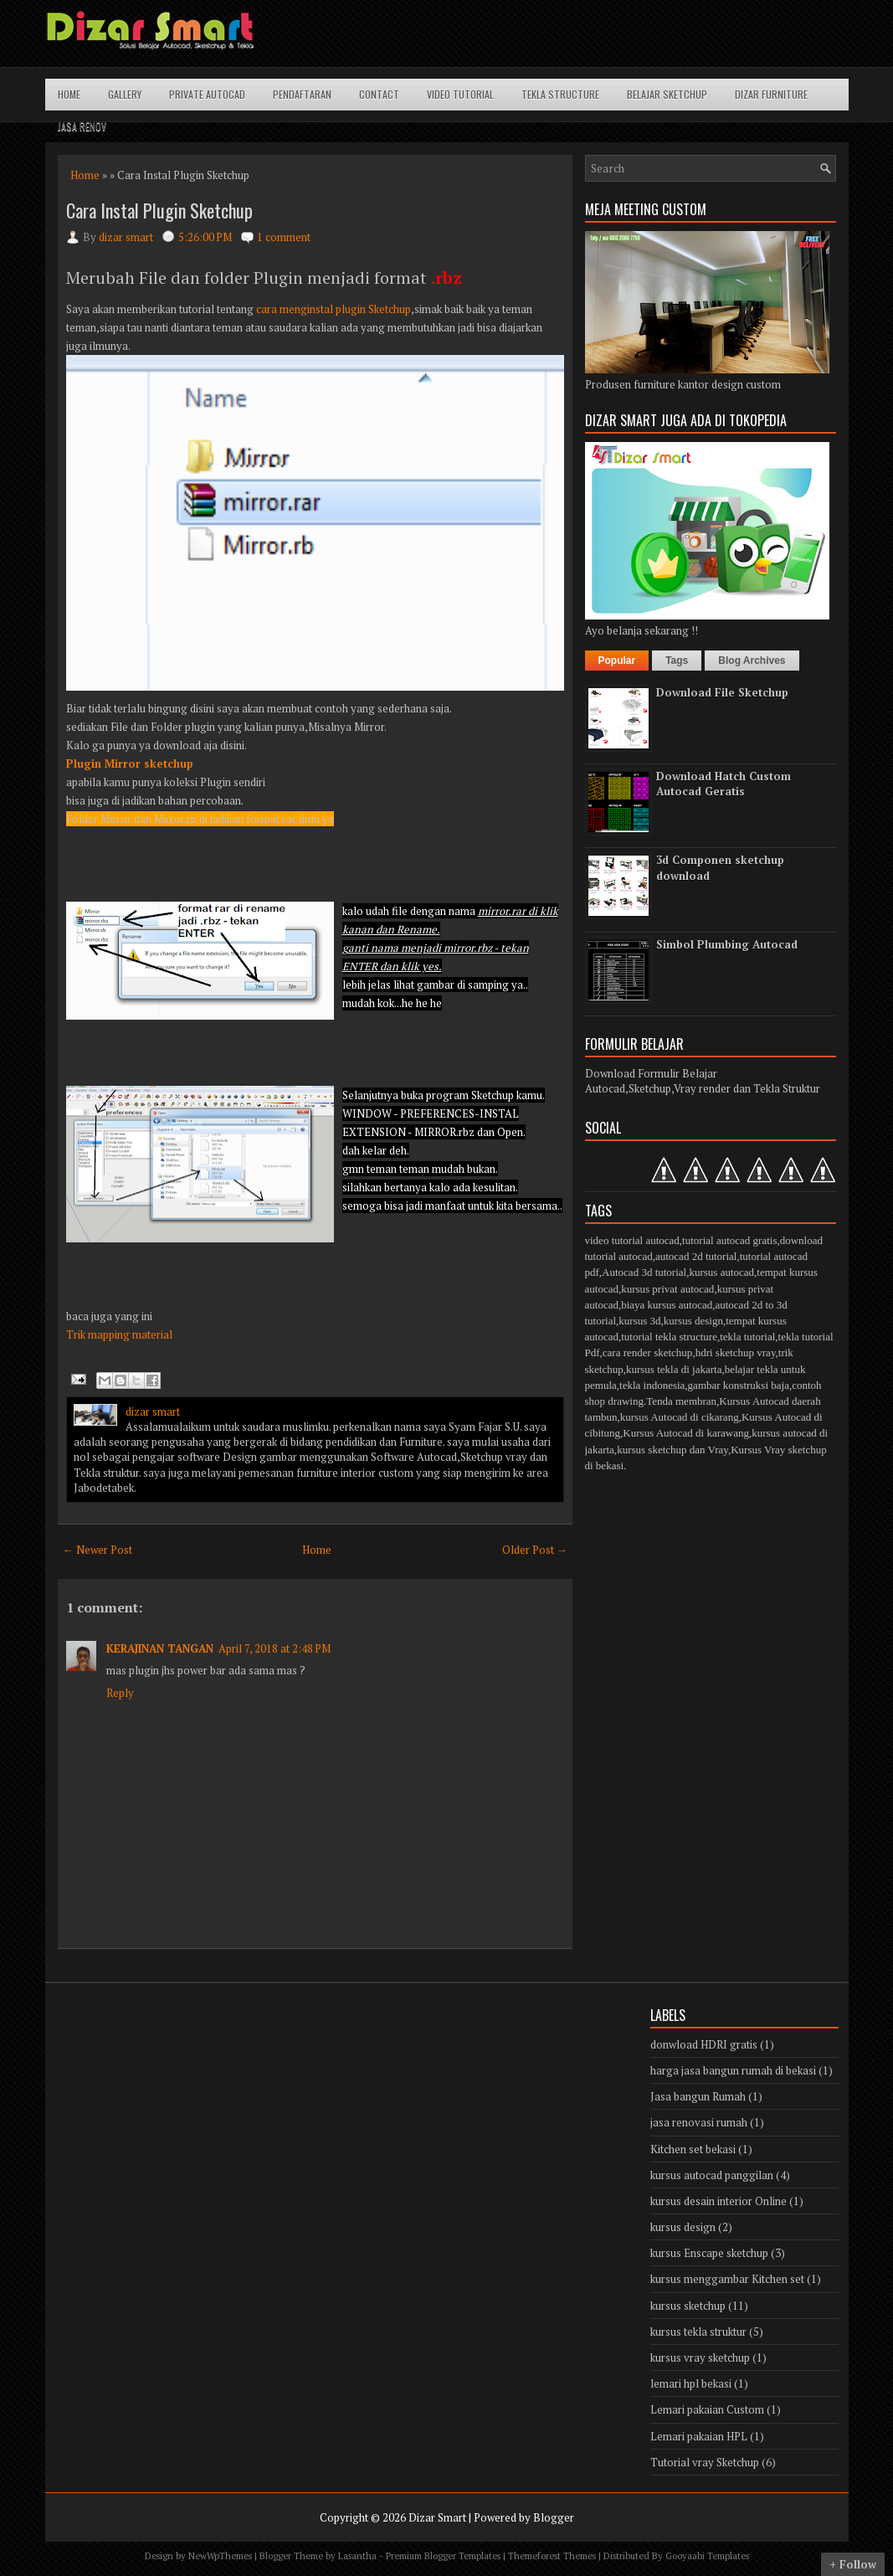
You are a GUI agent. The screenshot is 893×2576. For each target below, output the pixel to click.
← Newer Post (97, 1549)
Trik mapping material (119, 1334)
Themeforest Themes (552, 2556)
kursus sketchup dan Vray (672, 1449)
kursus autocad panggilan (711, 2175)
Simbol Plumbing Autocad (727, 944)
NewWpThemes (220, 2556)
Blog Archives (751, 660)
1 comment (283, 236)
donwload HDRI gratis (703, 2044)
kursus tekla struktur (698, 2331)
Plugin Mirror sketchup (129, 763)
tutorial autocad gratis (729, 1240)
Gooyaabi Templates (707, 2556)
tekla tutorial (747, 1336)
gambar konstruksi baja (738, 1385)
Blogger (553, 2517)
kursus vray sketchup (700, 2357)
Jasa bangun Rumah (698, 2096)
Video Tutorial (460, 94)
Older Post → (534, 1549)
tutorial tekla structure (669, 1336)
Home (69, 94)
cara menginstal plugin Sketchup (332, 308)
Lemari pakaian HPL (698, 2436)
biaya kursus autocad (666, 1304)
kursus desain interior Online (718, 2200)
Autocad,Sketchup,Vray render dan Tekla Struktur (702, 1088)
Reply (120, 1692)
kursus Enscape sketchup (709, 2252)
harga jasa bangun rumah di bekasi (733, 2070)
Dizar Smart (437, 2517)
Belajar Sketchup (667, 94)
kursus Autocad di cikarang (679, 1417)
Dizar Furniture (771, 94)
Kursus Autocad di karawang (686, 1433)
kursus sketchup (688, 2305)
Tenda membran (681, 1401)
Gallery (124, 94)
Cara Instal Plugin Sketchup (159, 210)
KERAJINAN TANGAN (159, 1648)
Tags (676, 660)
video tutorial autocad (632, 1240)
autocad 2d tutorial (695, 1256)
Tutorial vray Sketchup (704, 2462)
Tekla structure (560, 94)
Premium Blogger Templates (443, 2556)
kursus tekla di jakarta (673, 1369)
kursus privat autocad (667, 1289)
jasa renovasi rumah (698, 2122)
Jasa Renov (82, 126)
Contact (379, 94)
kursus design (693, 1320)
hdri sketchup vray (735, 1352)
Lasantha (357, 2556)
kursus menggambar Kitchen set (727, 2278)
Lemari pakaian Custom (707, 2409)
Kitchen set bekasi (693, 2149)
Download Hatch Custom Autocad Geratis (723, 784)
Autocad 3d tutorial (644, 1272)
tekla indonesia (652, 1385)
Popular (617, 660)
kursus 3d (639, 1320)
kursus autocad (721, 1272)
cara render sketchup (648, 1352)
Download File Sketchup (722, 692)
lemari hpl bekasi (690, 2383)
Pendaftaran (302, 94)
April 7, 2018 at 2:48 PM (274, 1648)
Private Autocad (207, 94)
